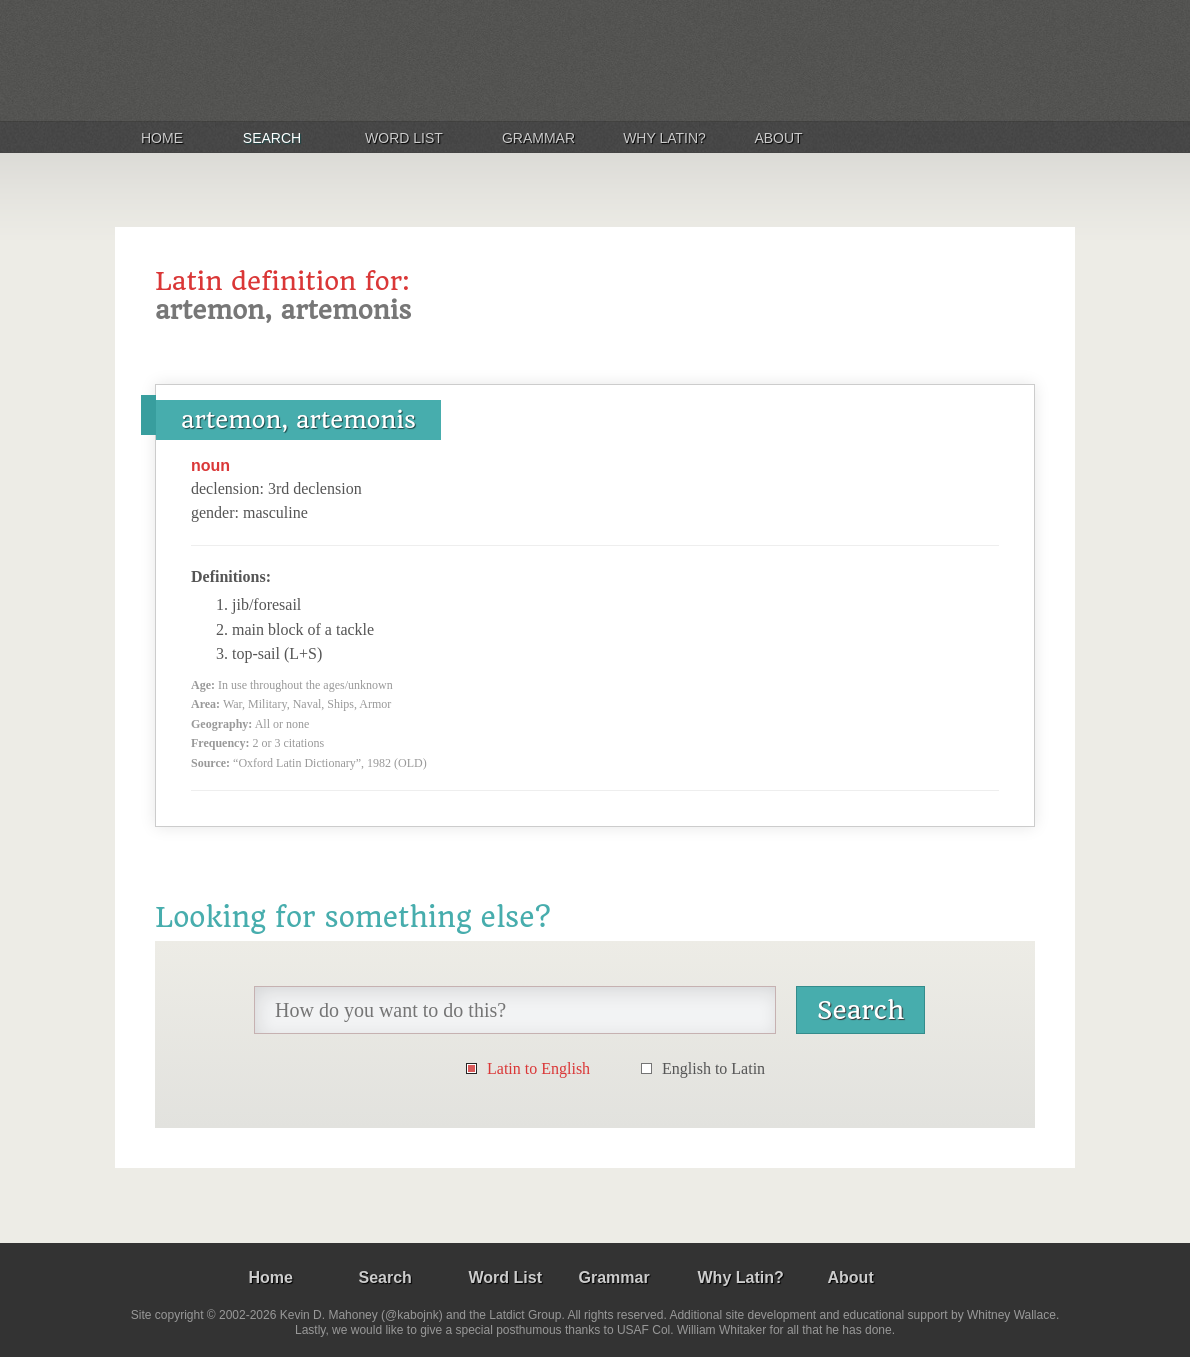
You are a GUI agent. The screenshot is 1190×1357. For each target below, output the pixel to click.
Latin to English (538, 1068)
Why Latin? (664, 138)
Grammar (538, 138)
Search (272, 138)
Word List (404, 138)
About (778, 138)
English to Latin (713, 1068)
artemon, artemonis (298, 420)
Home (162, 138)
